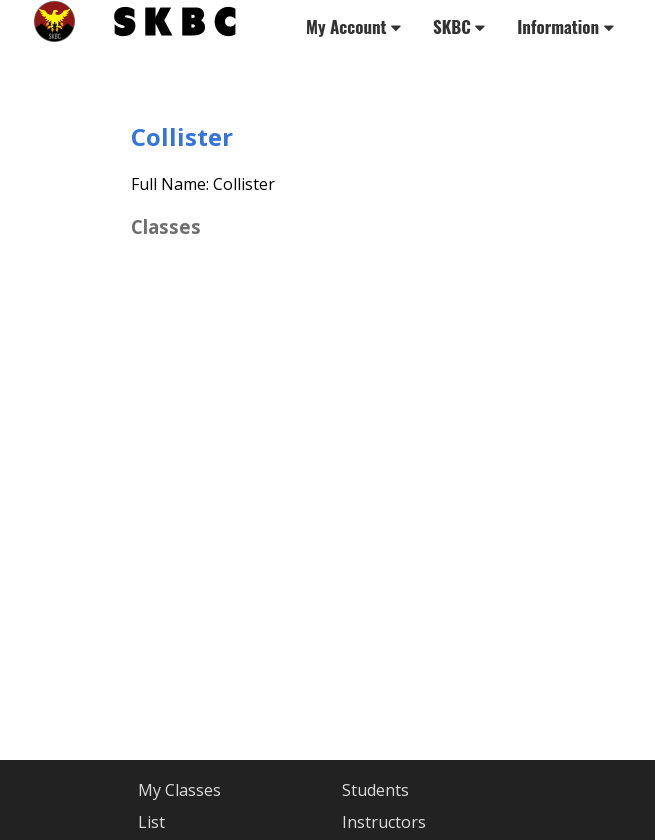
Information (565, 26)
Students (375, 790)
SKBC (459, 26)
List (151, 822)
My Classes (179, 790)
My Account (353, 26)
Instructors (384, 822)
